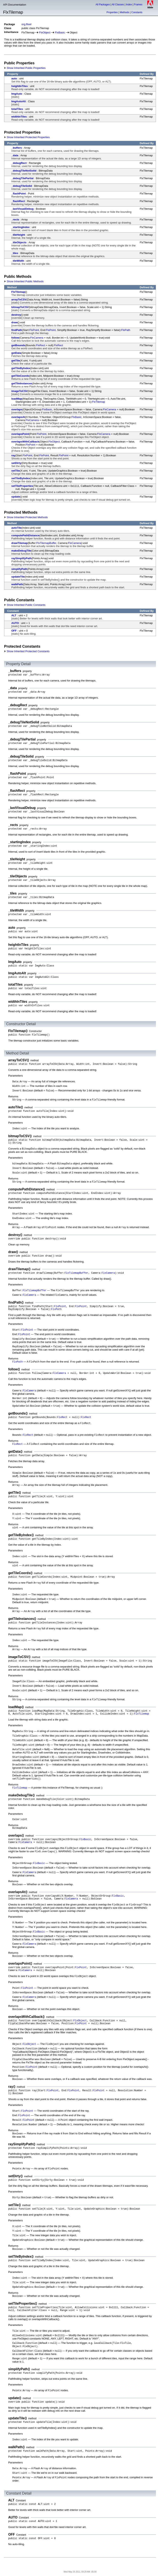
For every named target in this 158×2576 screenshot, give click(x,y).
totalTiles (17, 109)
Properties (112, 12)
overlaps (16, 409)
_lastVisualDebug (22, 208)
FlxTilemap (18, 291)
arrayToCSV (18, 299)
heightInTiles (19, 86)
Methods (124, 12)
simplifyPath (19, 569)
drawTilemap (19, 543)
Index (129, 4)
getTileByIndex (20, 368)
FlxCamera (36, 337)
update (15, 496)
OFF (14, 630)
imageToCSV (19, 391)
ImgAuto (16, 93)
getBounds (18, 345)
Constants (136, 12)
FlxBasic (60, 32)
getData (16, 352)
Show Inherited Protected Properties (27, 137)
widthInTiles (19, 116)
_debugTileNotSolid (23, 170)
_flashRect (18, 201)
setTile (15, 470)
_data (14, 155)
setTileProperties (22, 485)
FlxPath (125, 330)
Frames (138, 4)
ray (13, 455)
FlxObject (44, 32)
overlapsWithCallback (25, 441)
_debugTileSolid (21, 185)
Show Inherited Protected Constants (27, 651)
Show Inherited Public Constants (24, 604)
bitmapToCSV (20, 307)
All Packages (103, 4)
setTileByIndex (20, 478)
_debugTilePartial (22, 178)
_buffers (16, 147)
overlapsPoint (20, 433)
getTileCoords (20, 375)
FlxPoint (34, 330)
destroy (16, 314)
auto (14, 78)
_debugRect (19, 163)
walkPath (17, 584)
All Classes (118, 4)
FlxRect (40, 345)
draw (14, 322)
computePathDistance (25, 535)
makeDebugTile (21, 550)
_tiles (14, 253)
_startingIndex (20, 227)
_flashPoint (18, 193)
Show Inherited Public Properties (24, 67)
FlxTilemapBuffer (46, 543)
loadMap (16, 398)
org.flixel (26, 24)
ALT (13, 615)
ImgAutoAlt (18, 101)
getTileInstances (21, 383)
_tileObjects (19, 242)
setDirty (16, 463)
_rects (15, 219)
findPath (16, 330)
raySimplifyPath (21, 558)
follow (15, 337)
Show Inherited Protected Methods (26, 517)
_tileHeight (18, 234)
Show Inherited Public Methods (24, 281)
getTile (15, 360)
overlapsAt (18, 417)
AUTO (15, 623)
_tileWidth (17, 260)
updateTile (18, 576)
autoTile (16, 527)
